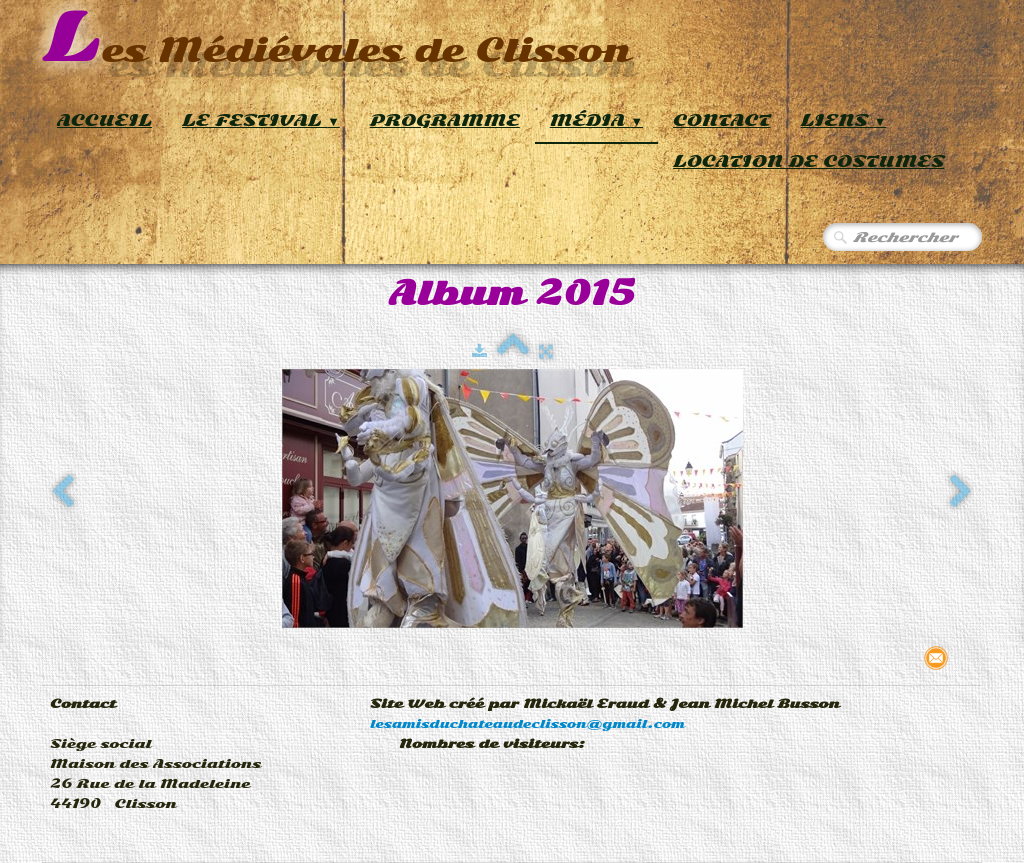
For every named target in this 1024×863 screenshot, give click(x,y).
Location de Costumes (808, 161)
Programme (445, 120)
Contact (722, 120)
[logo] (336, 39)
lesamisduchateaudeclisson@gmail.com (527, 724)
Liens (844, 120)
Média (596, 120)
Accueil (104, 120)
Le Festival (261, 120)
